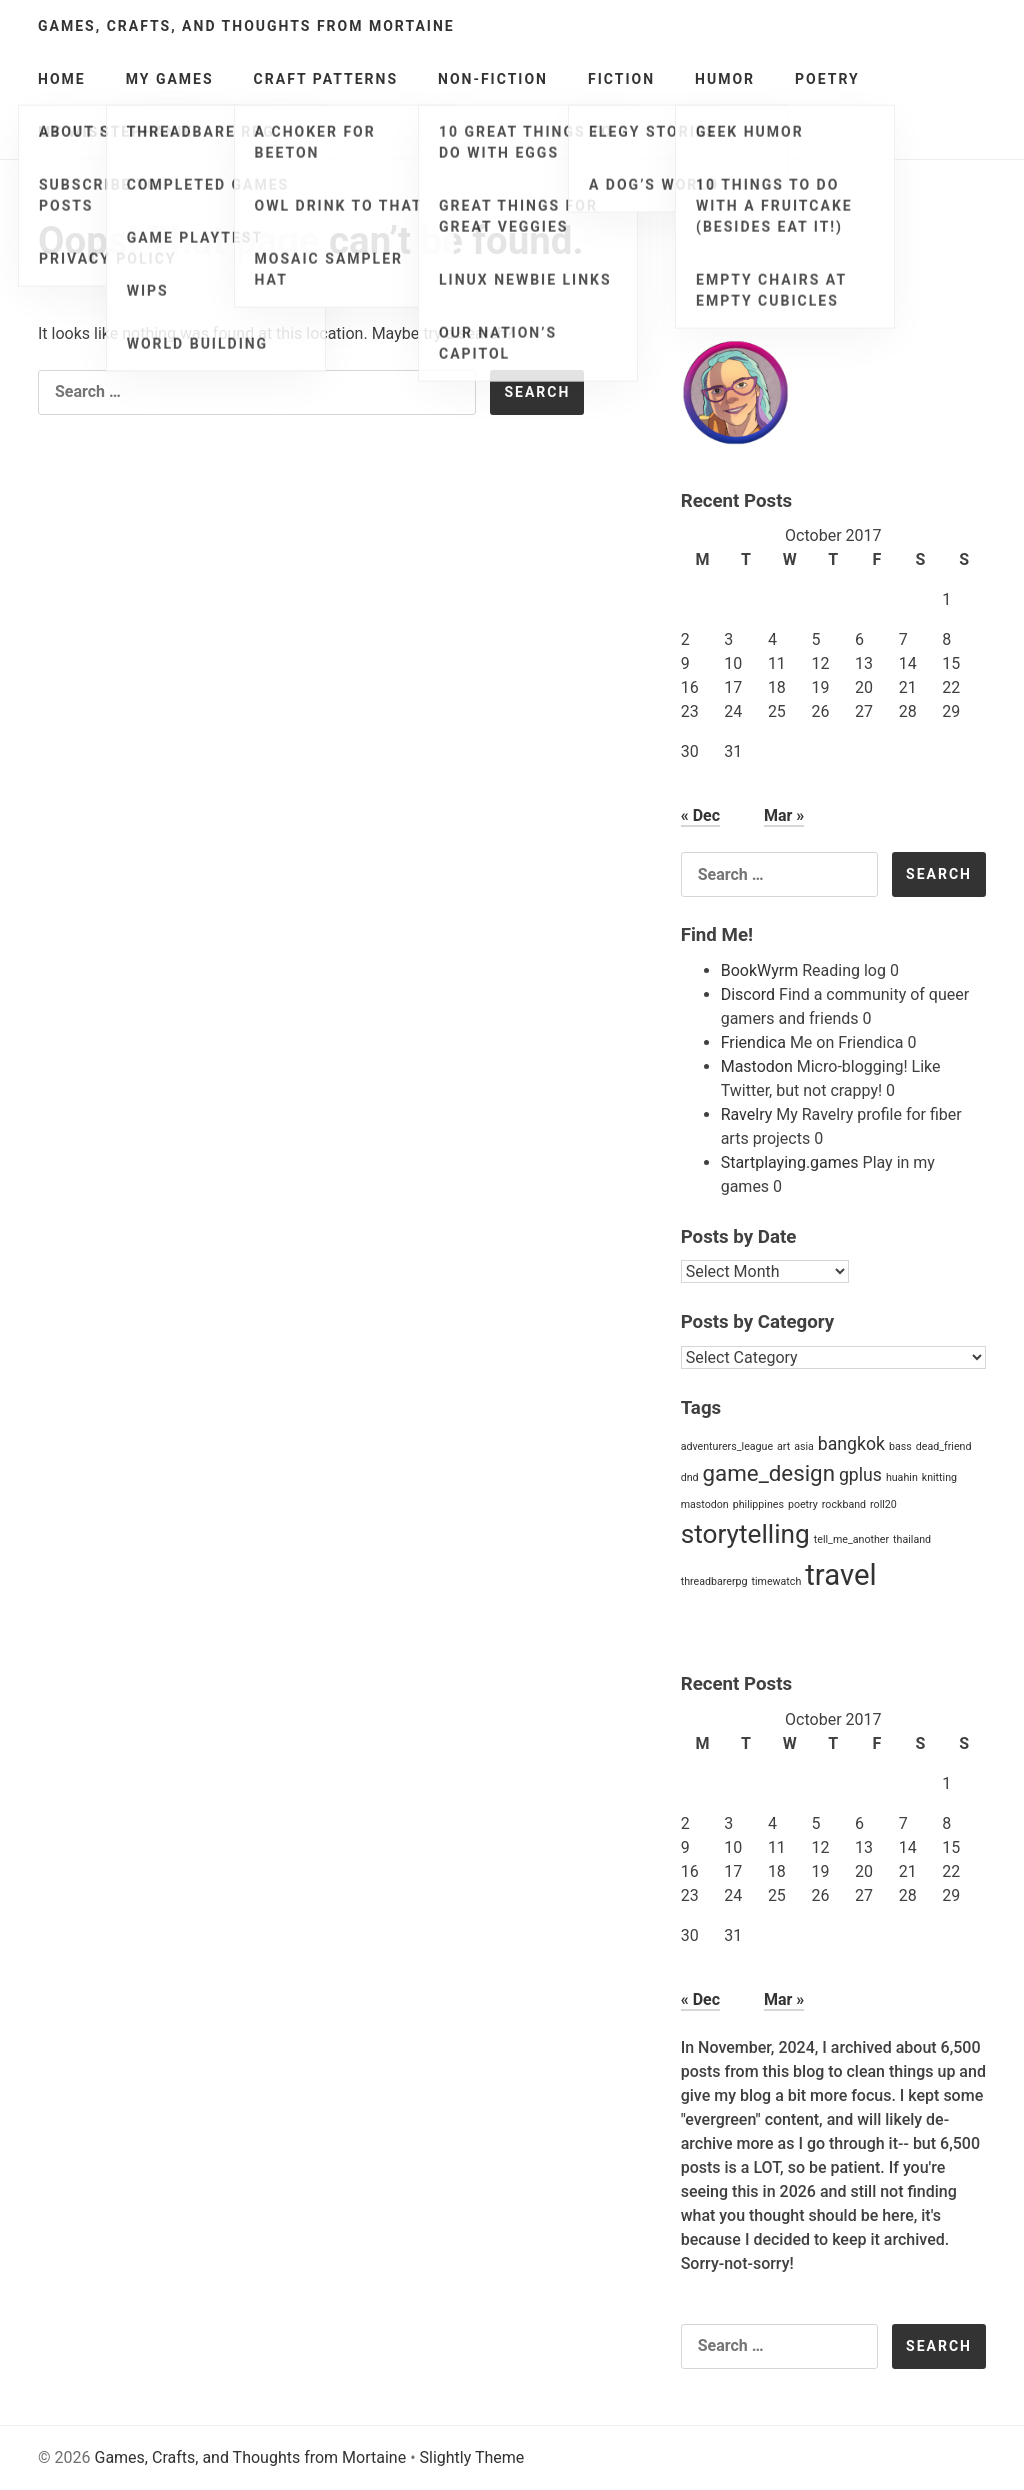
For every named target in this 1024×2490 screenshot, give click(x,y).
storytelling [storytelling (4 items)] (745, 1534)
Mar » (784, 815)
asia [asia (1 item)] (804, 1446)
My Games (170, 79)
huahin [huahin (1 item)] (902, 1477)
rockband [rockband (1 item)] (844, 1504)
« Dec (700, 815)
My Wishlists (98, 132)
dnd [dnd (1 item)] (690, 1477)
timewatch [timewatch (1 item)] (776, 1581)
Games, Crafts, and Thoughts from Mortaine (246, 26)
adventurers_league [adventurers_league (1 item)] (727, 1446)
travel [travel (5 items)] (840, 1575)
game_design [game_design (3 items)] (769, 1473)
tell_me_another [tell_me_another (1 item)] (851, 1539)
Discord (748, 994)
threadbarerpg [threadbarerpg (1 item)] (714, 1581)
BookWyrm (760, 970)
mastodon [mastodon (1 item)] (705, 1504)
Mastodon (757, 1066)
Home (62, 79)
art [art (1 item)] (783, 1446)
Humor (725, 79)
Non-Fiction (493, 79)
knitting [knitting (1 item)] (939, 1477)
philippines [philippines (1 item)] (758, 1504)
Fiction (621, 79)
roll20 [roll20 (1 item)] (883, 1504)
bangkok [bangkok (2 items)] (851, 1444)
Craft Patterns (326, 79)
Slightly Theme (472, 2457)
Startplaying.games (790, 1162)
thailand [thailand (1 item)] (912, 1539)
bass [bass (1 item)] (900, 1446)
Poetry (827, 79)
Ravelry (747, 1114)
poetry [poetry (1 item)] (803, 1504)
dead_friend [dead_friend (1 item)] (944, 1446)
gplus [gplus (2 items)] (860, 1475)
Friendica (753, 1042)
